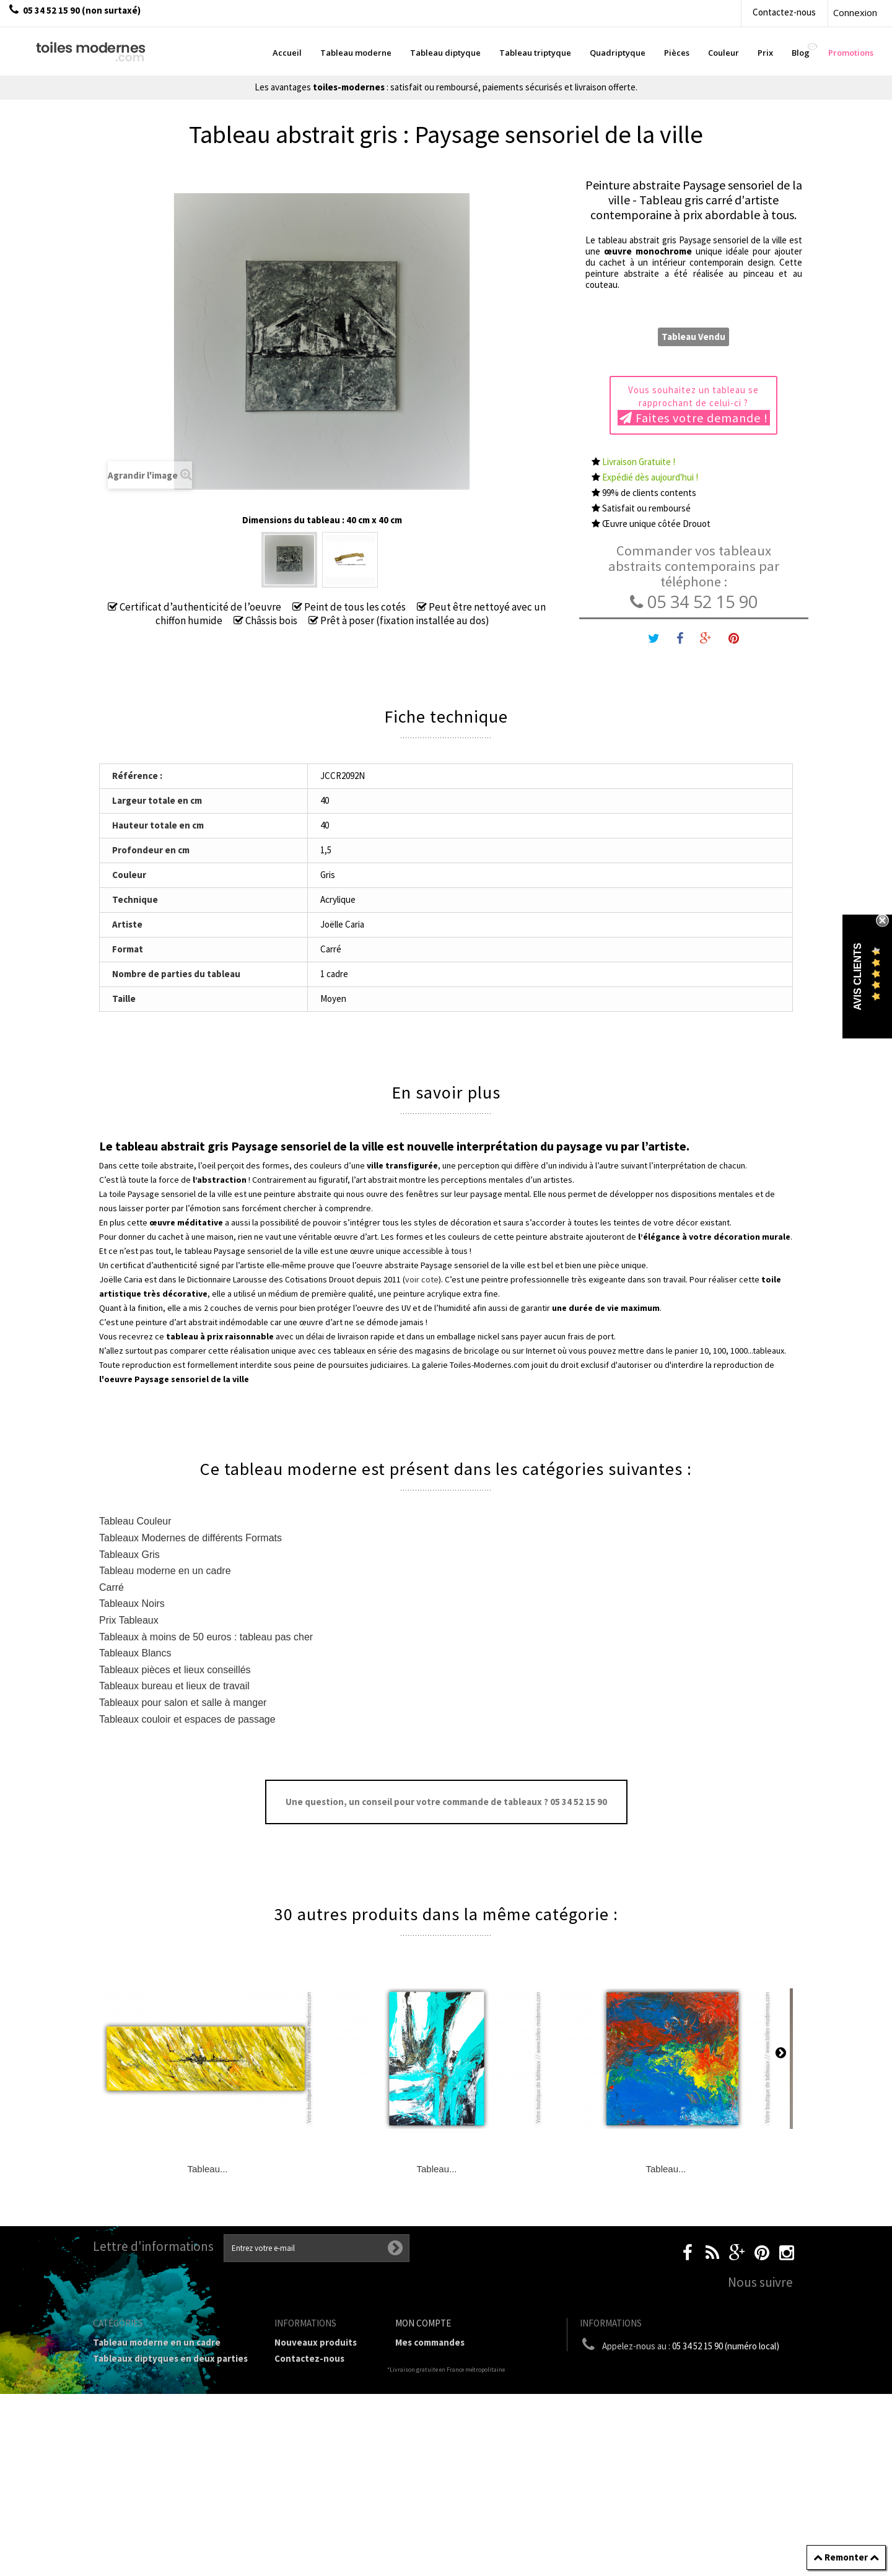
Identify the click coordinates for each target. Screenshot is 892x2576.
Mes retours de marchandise (455, 2358)
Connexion (855, 12)
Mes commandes (430, 2342)
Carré (111, 1587)
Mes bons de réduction (443, 2423)
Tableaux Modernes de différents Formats (190, 1538)
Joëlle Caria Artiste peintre (315, 2493)
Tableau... (207, 2169)
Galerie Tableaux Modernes (151, 2466)
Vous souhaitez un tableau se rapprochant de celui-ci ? (694, 405)
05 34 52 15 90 (694, 601)
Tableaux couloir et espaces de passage (187, 1719)
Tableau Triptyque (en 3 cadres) (161, 2374)
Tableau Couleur (135, 1521)
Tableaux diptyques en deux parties (170, 2358)
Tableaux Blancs (135, 1653)
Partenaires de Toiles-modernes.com (321, 2466)
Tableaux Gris (129, 1554)
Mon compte (423, 2323)
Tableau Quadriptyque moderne (162, 2390)
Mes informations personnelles (461, 2407)
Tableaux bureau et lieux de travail (174, 1686)
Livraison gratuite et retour (319, 2380)
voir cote (422, 1279)
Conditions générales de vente (320, 2423)
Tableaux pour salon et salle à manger (182, 1702)
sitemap (291, 2532)
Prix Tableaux (129, 1620)
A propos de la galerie (320, 2445)
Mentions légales (311, 2402)
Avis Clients (857, 976)
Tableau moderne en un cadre (165, 1570)
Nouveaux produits (315, 2342)
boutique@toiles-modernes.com (693, 2369)
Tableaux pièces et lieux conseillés (175, 1669)
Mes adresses (423, 2390)
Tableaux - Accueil (131, 2498)
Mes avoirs (417, 2374)
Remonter (846, 2557)
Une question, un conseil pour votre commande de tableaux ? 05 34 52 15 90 (446, 1802)
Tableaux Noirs (132, 1603)
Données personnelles (322, 2516)
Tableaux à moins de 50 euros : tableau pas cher (206, 1637)
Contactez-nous (784, 12)
